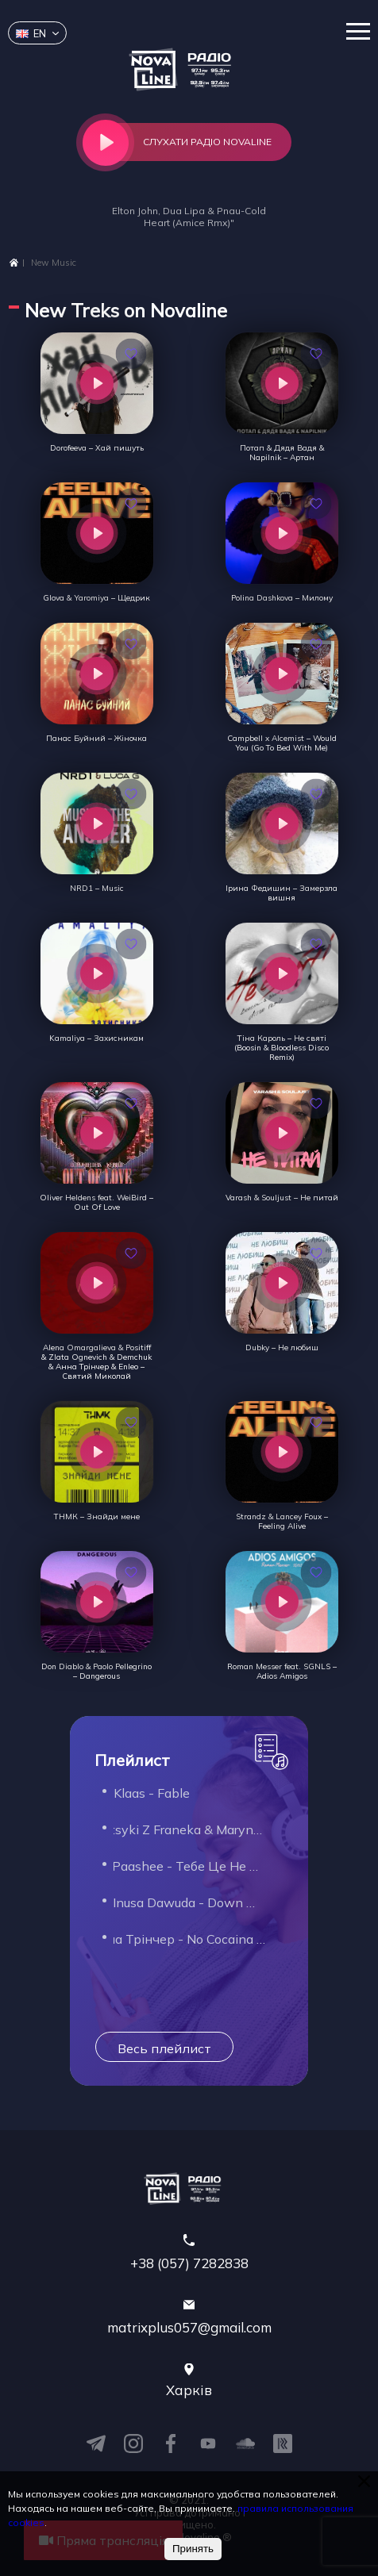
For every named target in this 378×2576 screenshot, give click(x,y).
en (31, 33)
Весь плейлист (164, 2048)
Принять (193, 2549)
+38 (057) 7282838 (189, 2263)
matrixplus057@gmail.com (189, 2327)
